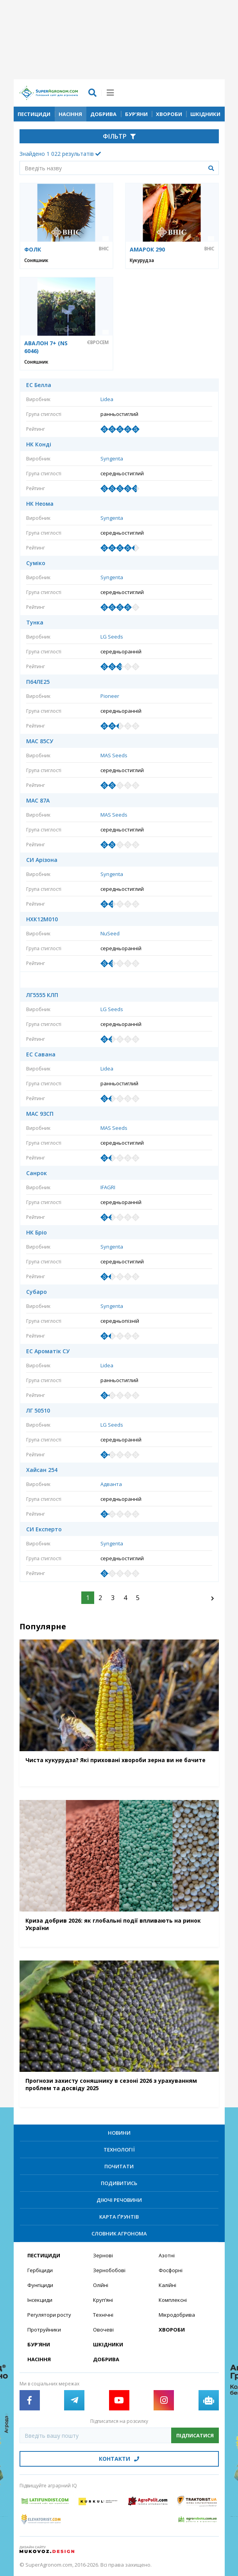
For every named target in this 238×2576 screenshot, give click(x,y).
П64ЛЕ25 (38, 681)
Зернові (103, 2255)
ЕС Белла (38, 385)
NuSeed (110, 933)
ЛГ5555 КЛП (42, 995)
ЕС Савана (40, 1054)
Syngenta (111, 458)
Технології (119, 2149)
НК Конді (38, 444)
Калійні (167, 2285)
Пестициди (34, 114)
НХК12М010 (42, 919)
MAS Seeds (113, 755)
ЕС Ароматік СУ (48, 1351)
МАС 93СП (40, 1113)
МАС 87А (38, 800)
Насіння (70, 114)
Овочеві (103, 2329)
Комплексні (173, 2299)
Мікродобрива (177, 2314)
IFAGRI (107, 1187)
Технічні (103, 2314)
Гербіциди (40, 2270)
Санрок (36, 1173)
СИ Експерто (44, 1529)
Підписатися (195, 2435)
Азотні (167, 2255)
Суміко (35, 563)
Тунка (34, 622)
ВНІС (104, 249)
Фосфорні (171, 2270)
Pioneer (109, 695)
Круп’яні (103, 2299)
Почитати (119, 2166)
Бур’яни (136, 114)
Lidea (106, 399)
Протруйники (44, 2329)
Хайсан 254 (41, 1470)
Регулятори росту (49, 2314)
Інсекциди (39, 2299)
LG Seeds (111, 636)
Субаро (36, 1291)
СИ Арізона (41, 859)
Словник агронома (119, 2233)
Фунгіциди (40, 2285)
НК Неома (40, 503)
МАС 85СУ (39, 741)
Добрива (103, 114)
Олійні (100, 2285)
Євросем (98, 342)
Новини (119, 2132)
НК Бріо (36, 1232)
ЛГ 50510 (38, 1410)
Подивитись (119, 2183)
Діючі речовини (119, 2199)
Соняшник (36, 260)
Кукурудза (142, 260)
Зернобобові (109, 2270)
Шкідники (205, 114)
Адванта (111, 1484)
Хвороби (169, 114)
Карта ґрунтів (119, 2216)
